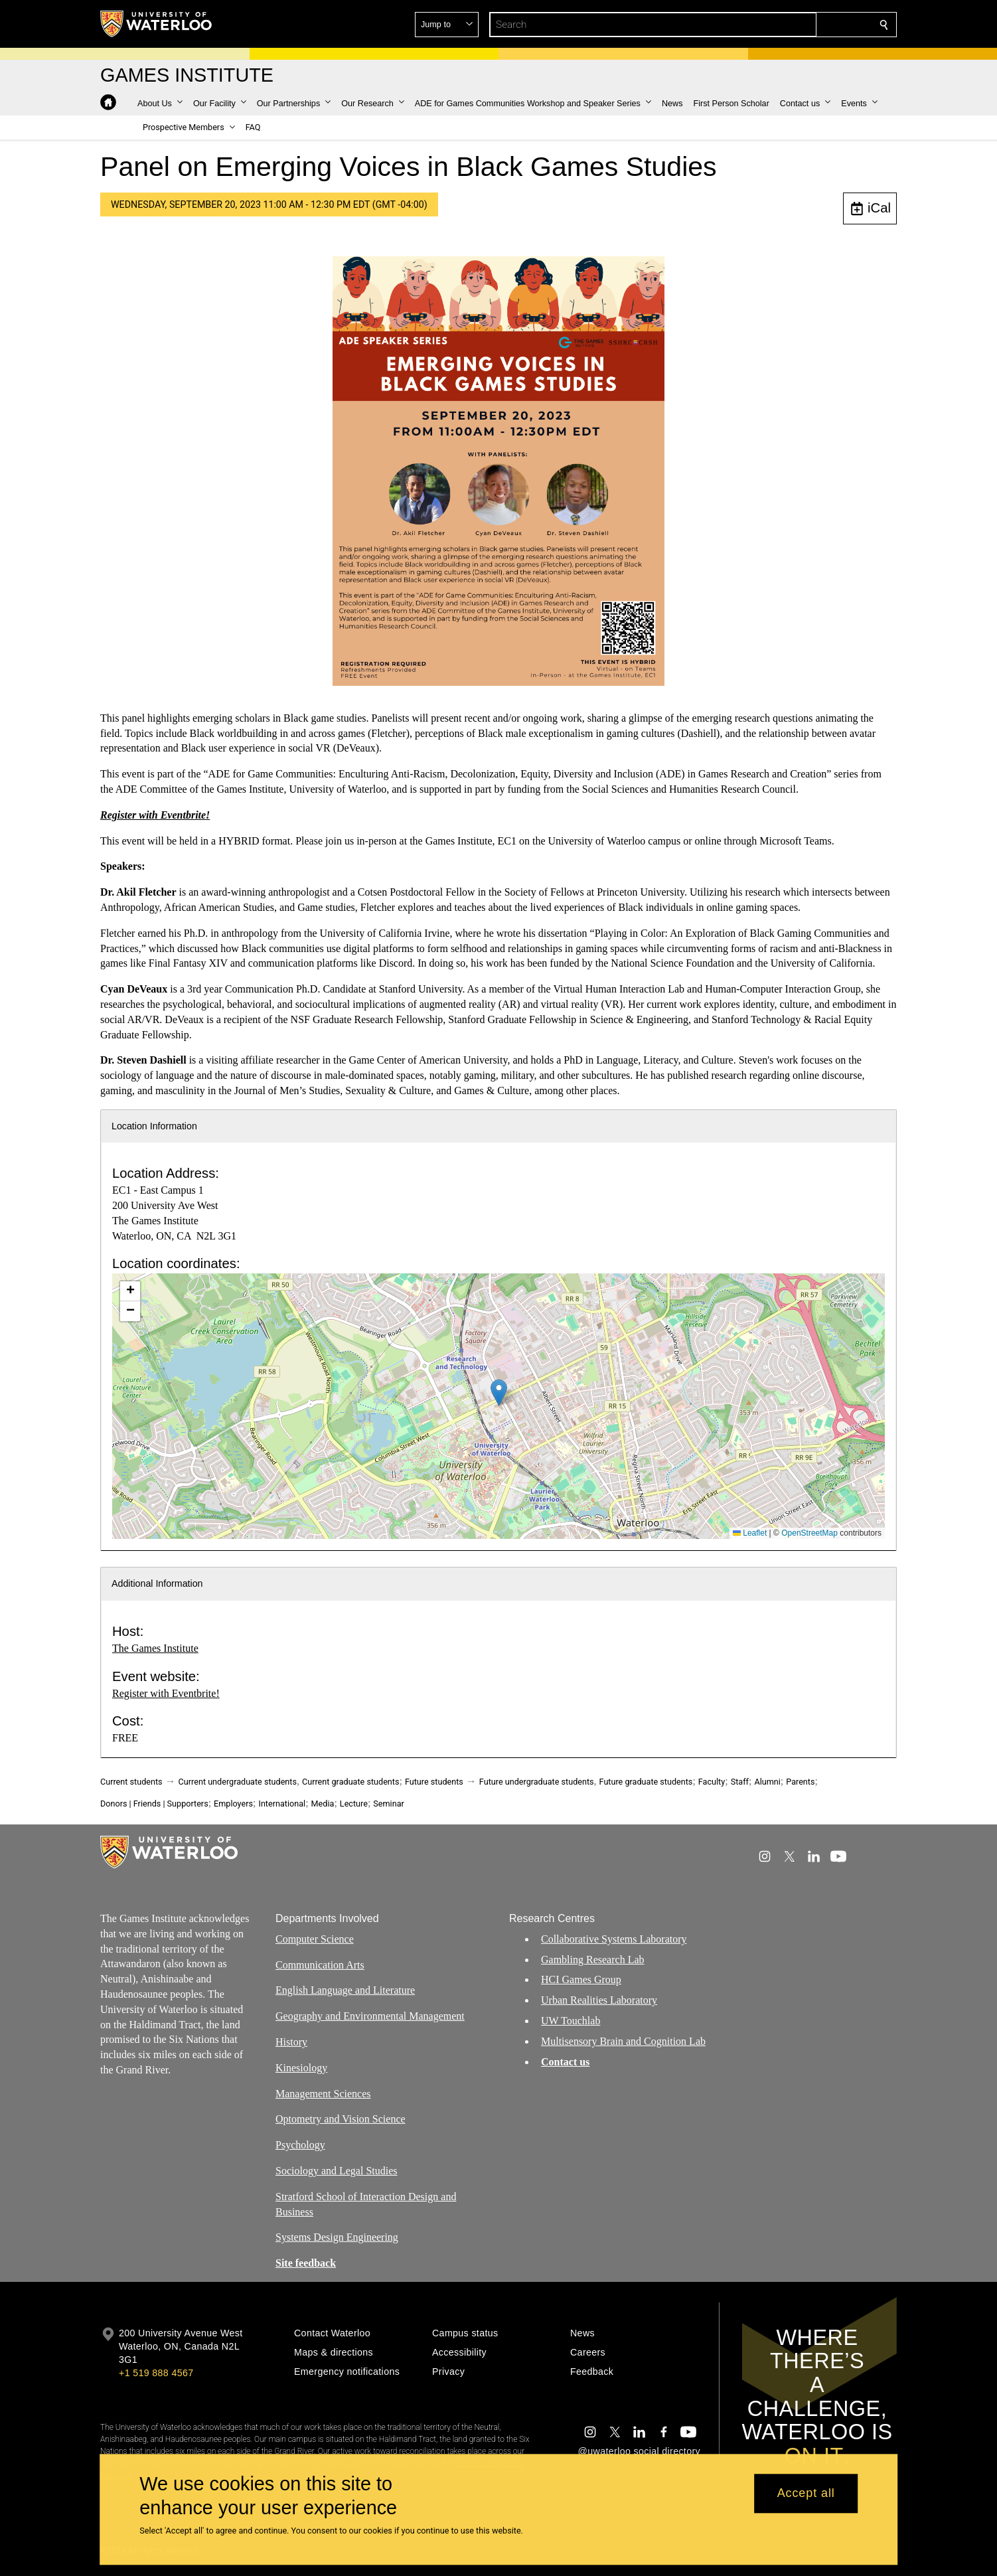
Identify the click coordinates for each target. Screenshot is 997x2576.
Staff (740, 1782)
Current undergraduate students (238, 1782)
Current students (131, 1782)
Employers (233, 1804)
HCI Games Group (581, 1979)
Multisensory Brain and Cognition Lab (623, 2040)
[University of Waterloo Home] (156, 24)
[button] (788, 25)
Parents (800, 1782)
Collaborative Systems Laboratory (614, 1938)
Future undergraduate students (536, 1782)
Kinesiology (301, 2067)
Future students (434, 1782)
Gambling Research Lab (593, 1959)
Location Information (154, 1126)
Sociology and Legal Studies (336, 2170)
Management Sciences (323, 2093)
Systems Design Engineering (336, 2237)
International (281, 1804)
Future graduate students (646, 1782)
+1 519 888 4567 (156, 2373)
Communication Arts (319, 1964)
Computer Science (314, 1938)
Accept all (806, 2493)
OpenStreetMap (809, 1533)
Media (323, 1804)
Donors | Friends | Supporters (154, 1804)
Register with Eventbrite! (166, 1693)
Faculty (711, 1782)
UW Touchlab (570, 2020)
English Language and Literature (345, 1990)
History (291, 2042)
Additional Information (157, 1583)
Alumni (767, 1782)
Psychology (300, 2144)
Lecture (354, 1804)
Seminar (388, 1804)
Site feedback (305, 2263)
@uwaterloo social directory (639, 2451)
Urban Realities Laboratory (599, 2000)
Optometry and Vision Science (340, 2119)
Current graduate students (350, 1782)
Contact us (565, 2061)
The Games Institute (155, 1648)
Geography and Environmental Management (370, 2016)
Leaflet (750, 1533)
